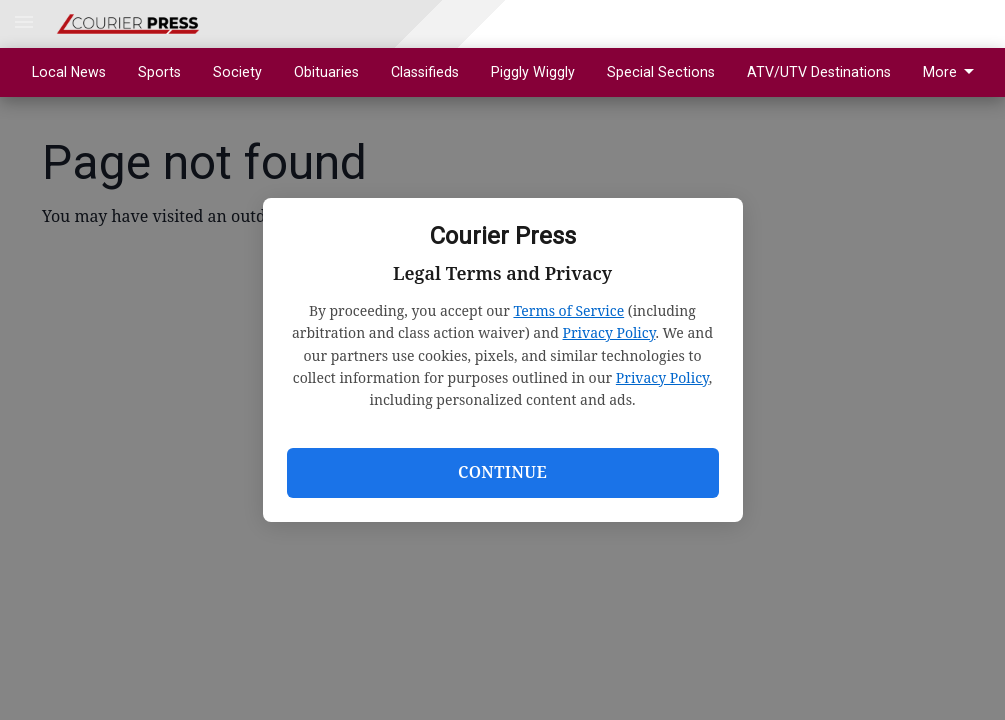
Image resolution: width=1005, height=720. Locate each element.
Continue (502, 472)
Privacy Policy (609, 332)
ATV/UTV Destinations (819, 72)
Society (237, 72)
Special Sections (661, 72)
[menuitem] (954, 72)
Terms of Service (568, 310)
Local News (69, 72)
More (952, 72)
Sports (159, 72)
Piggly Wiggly (533, 72)
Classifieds (425, 72)
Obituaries (326, 72)
